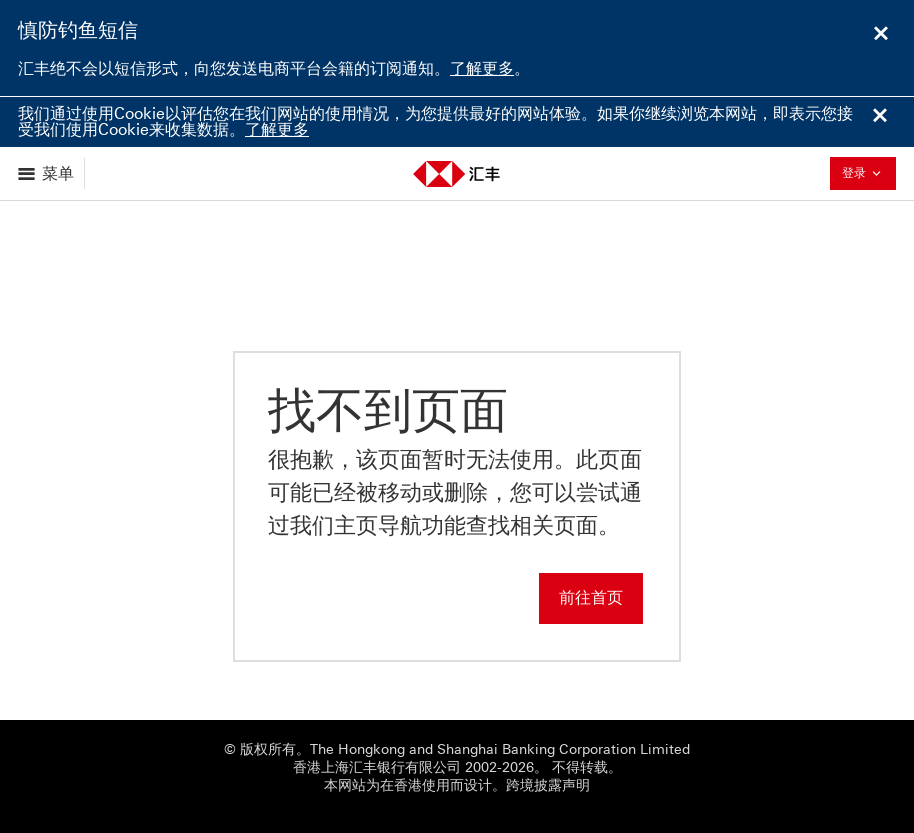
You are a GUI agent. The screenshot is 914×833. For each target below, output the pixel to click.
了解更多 (482, 68)
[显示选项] (47, 173)
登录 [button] (867, 172)
